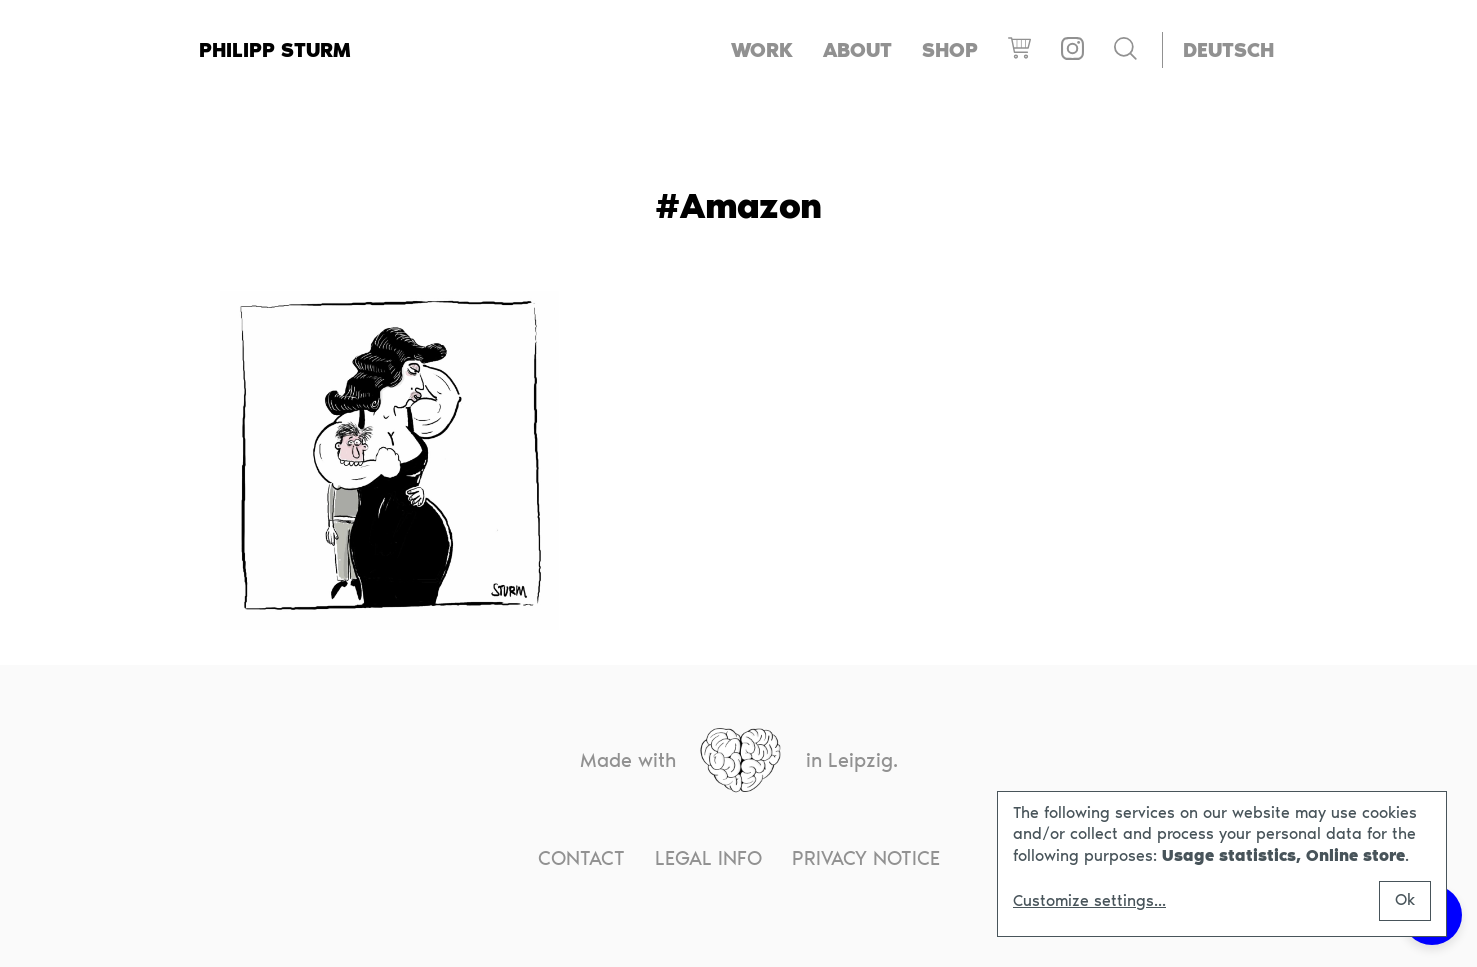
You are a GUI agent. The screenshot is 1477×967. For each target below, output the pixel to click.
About (857, 50)
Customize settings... (1089, 901)
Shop (950, 50)
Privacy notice (866, 858)
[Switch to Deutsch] (1228, 50)
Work (762, 50)
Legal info (708, 858)
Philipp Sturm (275, 50)
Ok (1405, 899)
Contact (581, 858)
